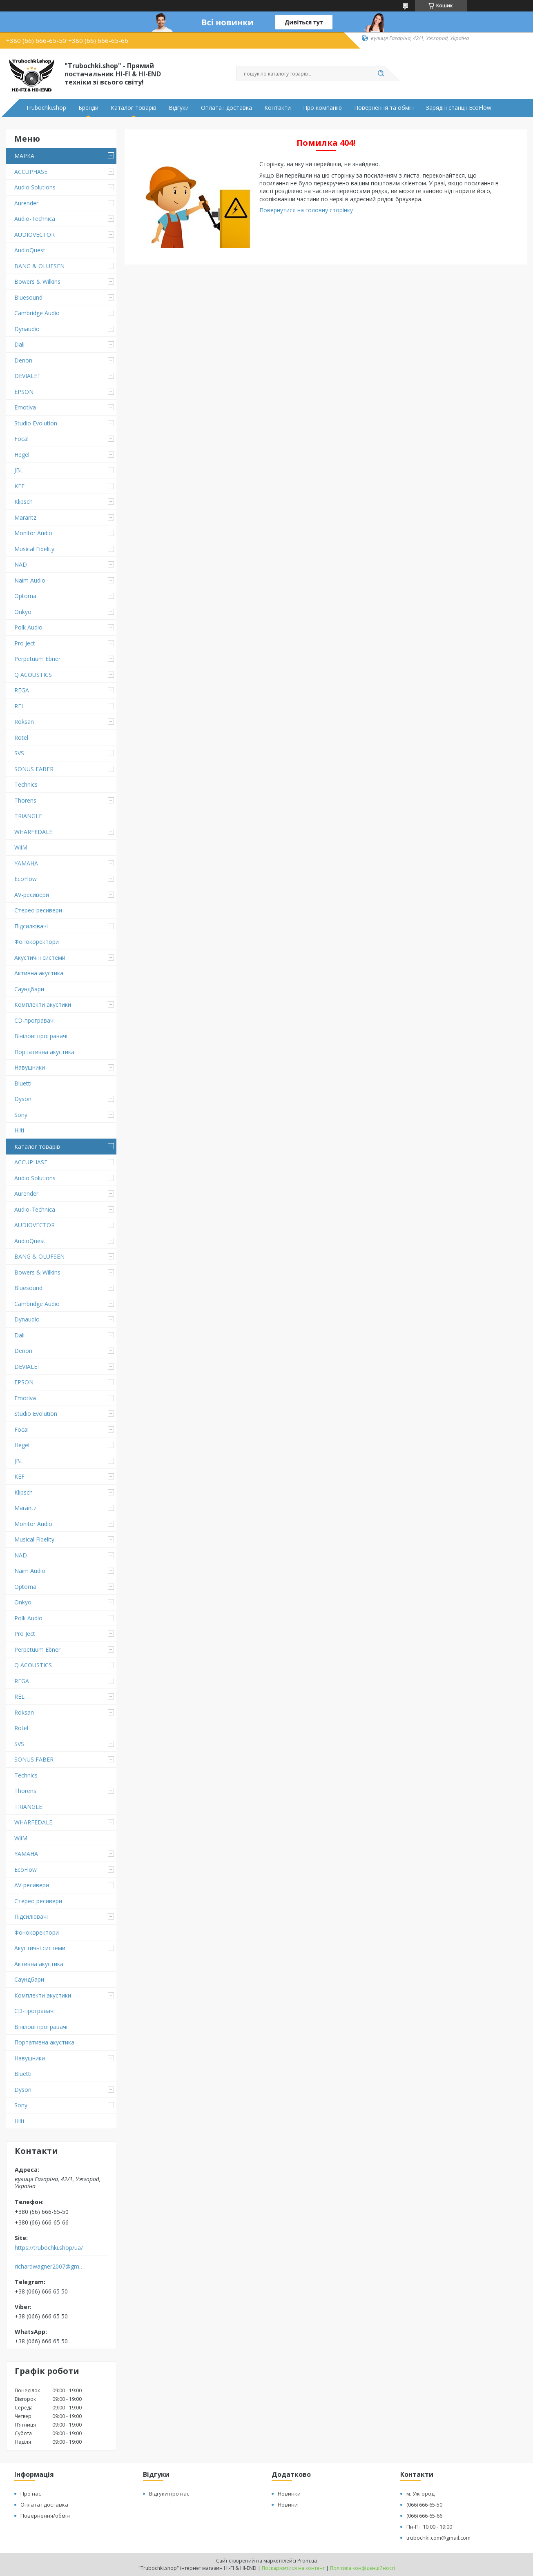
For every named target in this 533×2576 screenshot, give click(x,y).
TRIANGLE (28, 816)
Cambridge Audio (37, 313)
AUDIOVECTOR (34, 234)
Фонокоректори (36, 941)
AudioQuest (29, 250)
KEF (19, 486)
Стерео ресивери (38, 910)
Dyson (22, 1099)
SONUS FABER (34, 769)
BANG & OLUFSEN (39, 266)
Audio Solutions (35, 187)
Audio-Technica (34, 218)
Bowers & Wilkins (37, 281)
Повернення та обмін (384, 108)
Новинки (289, 2493)
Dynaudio (27, 329)
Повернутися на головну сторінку (306, 210)
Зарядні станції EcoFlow (458, 108)
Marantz (25, 517)
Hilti (19, 1130)
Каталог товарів (133, 108)
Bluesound (28, 297)
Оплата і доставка (226, 108)
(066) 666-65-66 (424, 2515)
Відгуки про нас (169, 2493)
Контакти (277, 108)
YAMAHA (26, 863)
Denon (23, 360)
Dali (19, 344)
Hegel (21, 454)
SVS (19, 753)
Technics (26, 784)
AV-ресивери (31, 895)
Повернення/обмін (45, 2515)
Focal (21, 439)
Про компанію (322, 108)
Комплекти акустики (42, 1004)
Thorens (25, 800)
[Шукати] (381, 74)
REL (19, 706)
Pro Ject (24, 643)
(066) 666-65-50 (424, 2504)
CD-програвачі (34, 1020)
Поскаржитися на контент (293, 2568)
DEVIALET (27, 376)
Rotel (21, 737)
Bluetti (22, 1083)
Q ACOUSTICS (33, 674)
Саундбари (29, 989)
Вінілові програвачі (40, 1036)
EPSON (23, 392)
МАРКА (24, 156)
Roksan (24, 721)
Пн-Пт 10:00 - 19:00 (429, 2526)
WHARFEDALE (33, 832)
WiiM (20, 847)
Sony (20, 1115)
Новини (288, 2504)
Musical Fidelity (34, 549)
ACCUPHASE (30, 172)
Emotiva (25, 407)
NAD (20, 564)
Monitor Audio (33, 533)
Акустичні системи (39, 957)
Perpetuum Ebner (37, 659)
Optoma (25, 596)
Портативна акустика (44, 1052)
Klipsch (23, 501)
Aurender (26, 203)
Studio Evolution (35, 423)
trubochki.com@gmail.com (438, 2537)
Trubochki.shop (46, 108)
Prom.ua (307, 2560)
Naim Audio (29, 580)
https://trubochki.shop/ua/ (49, 2247)
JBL (18, 470)
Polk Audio (28, 627)
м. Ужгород (420, 2493)
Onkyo (22, 612)
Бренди (88, 108)
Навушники (29, 1067)
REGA (21, 690)
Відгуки (179, 108)
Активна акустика (38, 973)
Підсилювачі (31, 926)
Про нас (30, 2493)
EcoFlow (25, 879)
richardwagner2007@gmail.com (50, 2266)
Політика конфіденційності (362, 2568)
